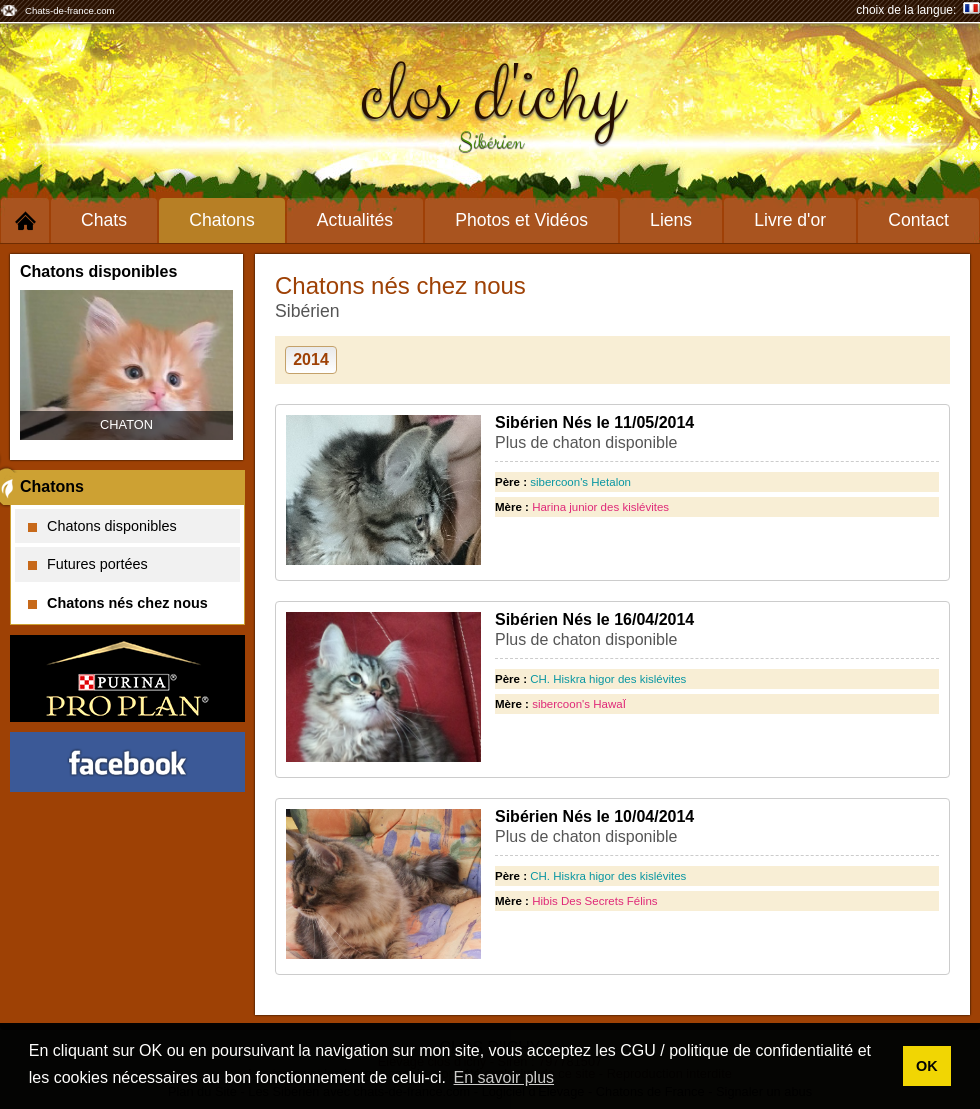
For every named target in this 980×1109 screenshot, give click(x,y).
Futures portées (88, 564)
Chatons (222, 220)
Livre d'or (790, 220)
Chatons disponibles (102, 526)
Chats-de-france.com (70, 10)
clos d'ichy (490, 97)
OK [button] (927, 1066)
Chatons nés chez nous (118, 603)
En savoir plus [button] (504, 1077)
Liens (671, 220)
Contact (918, 220)
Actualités (355, 220)
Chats (104, 220)
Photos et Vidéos (521, 220)
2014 (311, 359)
